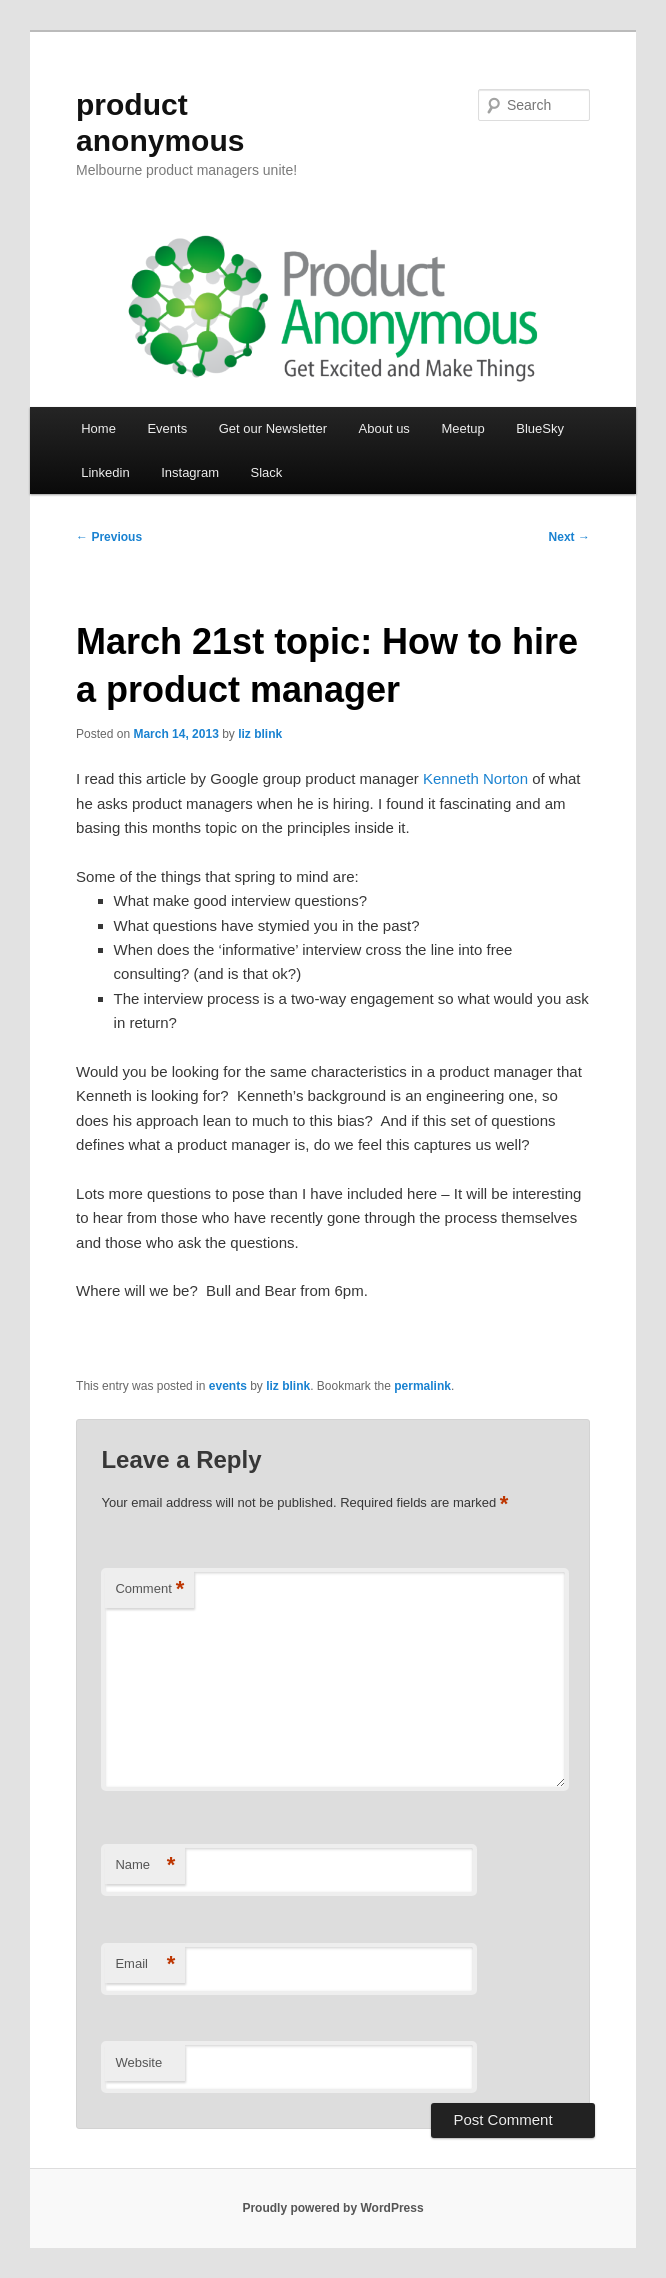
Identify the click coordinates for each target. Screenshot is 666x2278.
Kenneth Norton (475, 778)
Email (145, 1964)
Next (569, 537)
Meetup (462, 428)
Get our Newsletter (273, 428)
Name (145, 1865)
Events (167, 428)
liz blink (260, 734)
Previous (109, 537)
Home (98, 428)
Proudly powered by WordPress (332, 2208)
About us (384, 428)
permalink (422, 1386)
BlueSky (540, 428)
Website (138, 2062)
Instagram (190, 472)
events (228, 1386)
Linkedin (105, 472)
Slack (266, 472)
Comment (149, 1589)
